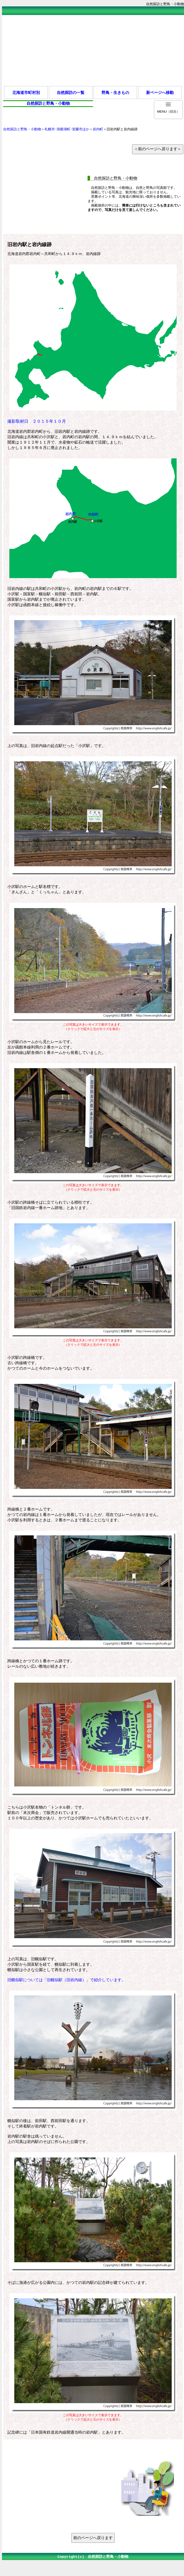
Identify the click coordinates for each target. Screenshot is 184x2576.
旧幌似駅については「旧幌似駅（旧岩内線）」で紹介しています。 (66, 1979)
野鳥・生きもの (115, 92)
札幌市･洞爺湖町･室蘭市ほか (67, 129)
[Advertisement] (93, 50)
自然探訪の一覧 (70, 92)
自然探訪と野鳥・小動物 (22, 129)
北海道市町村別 (26, 92)
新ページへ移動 (160, 92)
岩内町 (98, 129)
